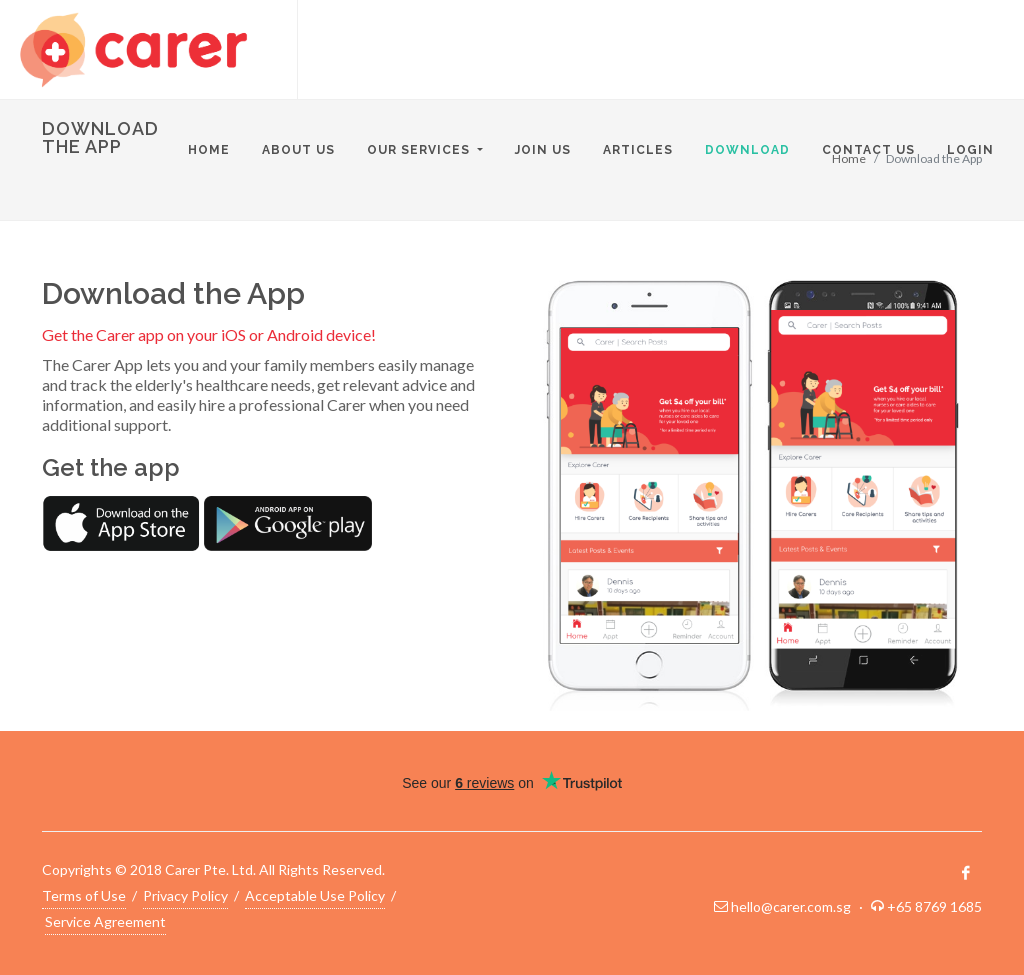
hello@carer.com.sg (791, 906)
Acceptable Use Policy (315, 894)
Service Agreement (105, 920)
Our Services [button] (420, 150)
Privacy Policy (185, 894)
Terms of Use (84, 894)
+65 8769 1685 (934, 906)
